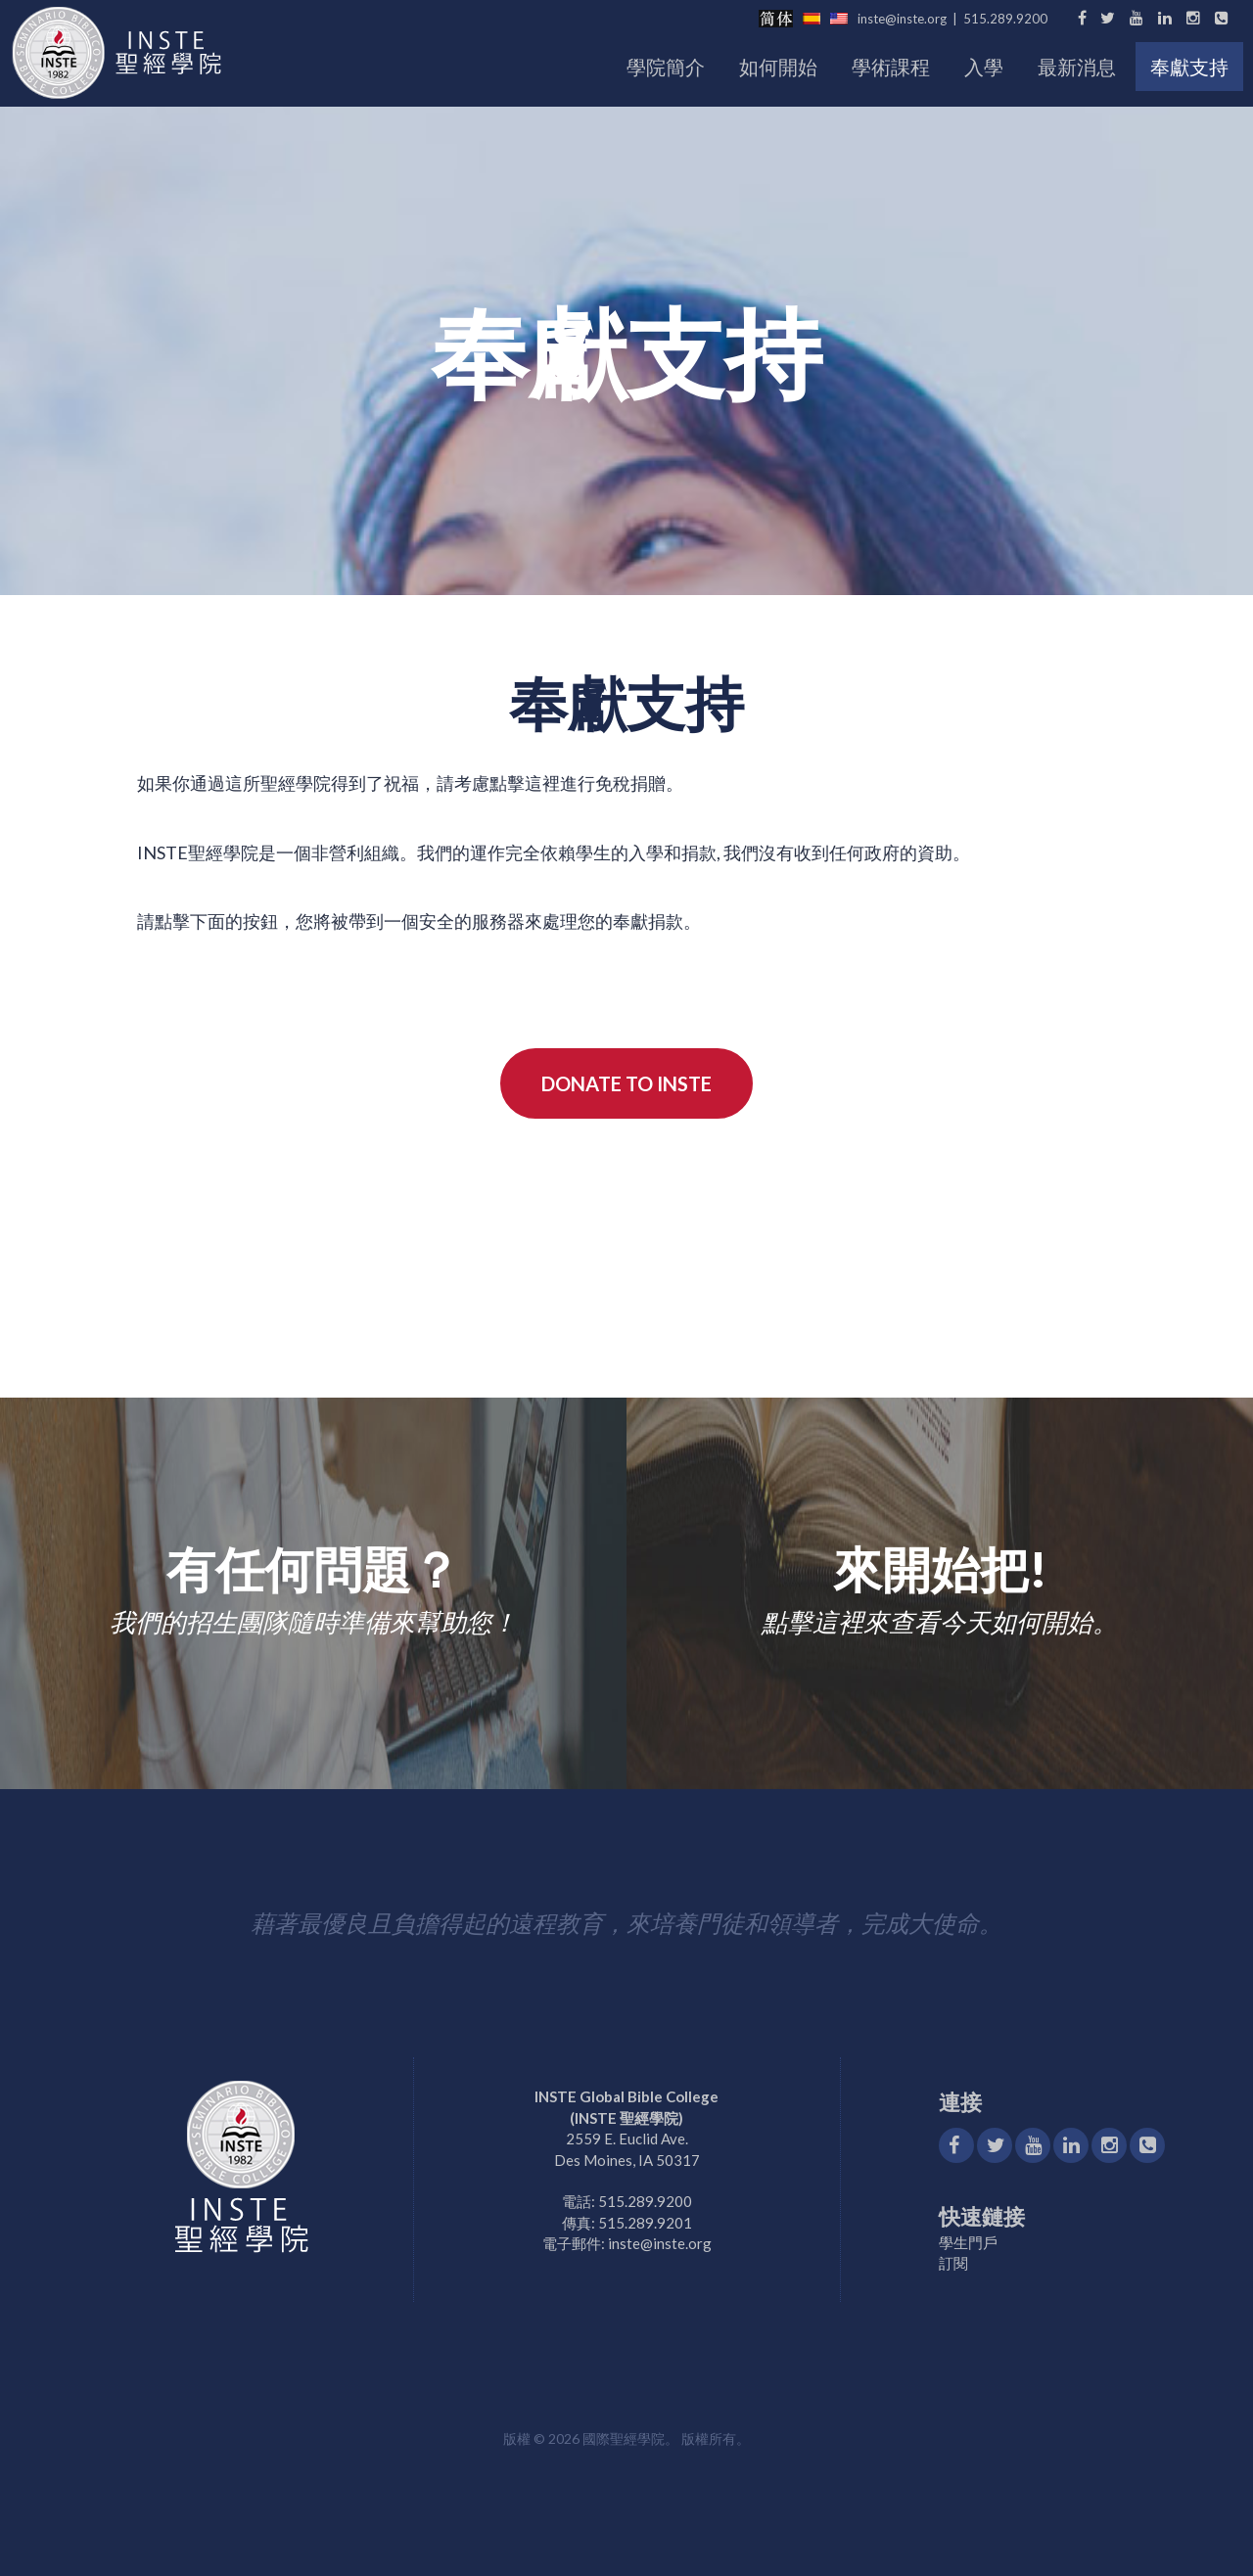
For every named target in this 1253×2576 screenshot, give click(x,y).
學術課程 (891, 66)
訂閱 (953, 2263)
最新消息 (1077, 66)
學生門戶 (968, 2242)
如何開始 (778, 66)
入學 (983, 66)
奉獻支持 (1189, 66)
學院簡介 (665, 66)
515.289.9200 (1005, 18)
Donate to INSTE (626, 1083)
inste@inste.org (902, 18)
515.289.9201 (645, 2222)
